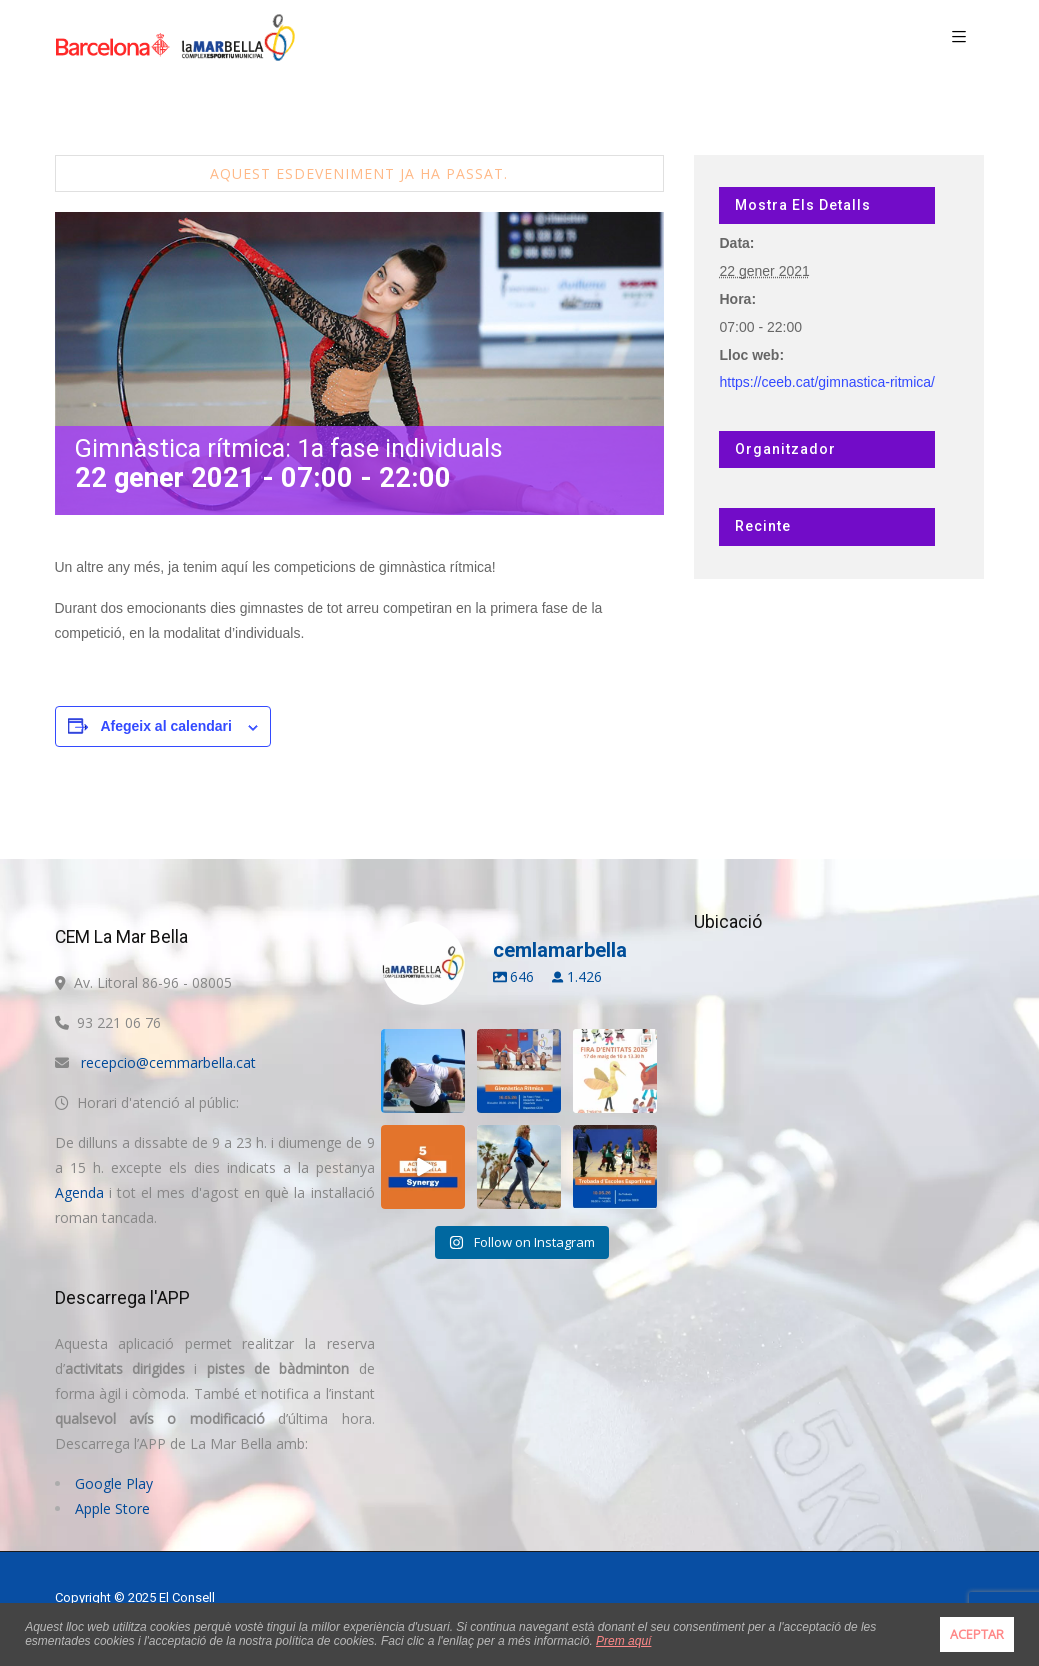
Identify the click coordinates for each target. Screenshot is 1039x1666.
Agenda (79, 1192)
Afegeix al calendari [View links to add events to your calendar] (166, 726)
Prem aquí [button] (623, 1641)
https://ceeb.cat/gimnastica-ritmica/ (827, 382)
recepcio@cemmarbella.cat (168, 1062)
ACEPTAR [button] (977, 1634)
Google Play (114, 1483)
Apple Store (112, 1508)
